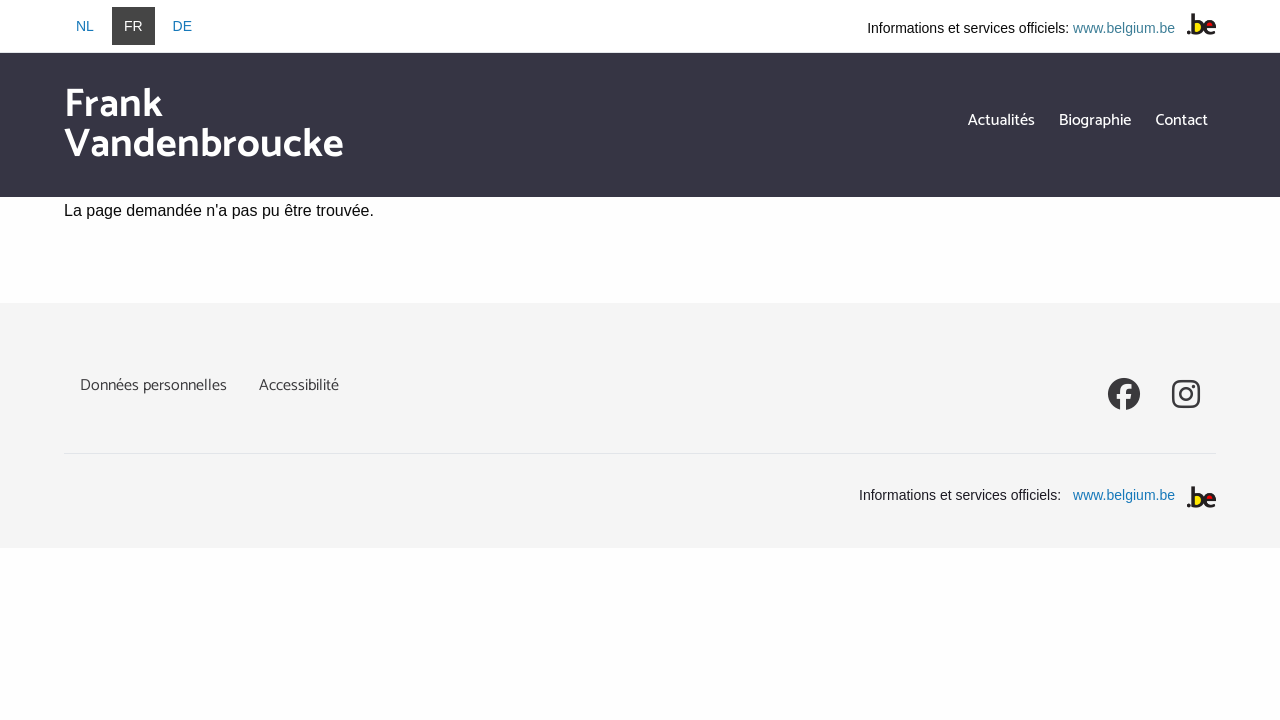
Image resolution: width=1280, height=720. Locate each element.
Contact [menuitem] (1181, 120)
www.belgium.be (1124, 28)
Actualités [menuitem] (1001, 120)
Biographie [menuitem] (1095, 120)
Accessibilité (299, 385)
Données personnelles (153, 385)
